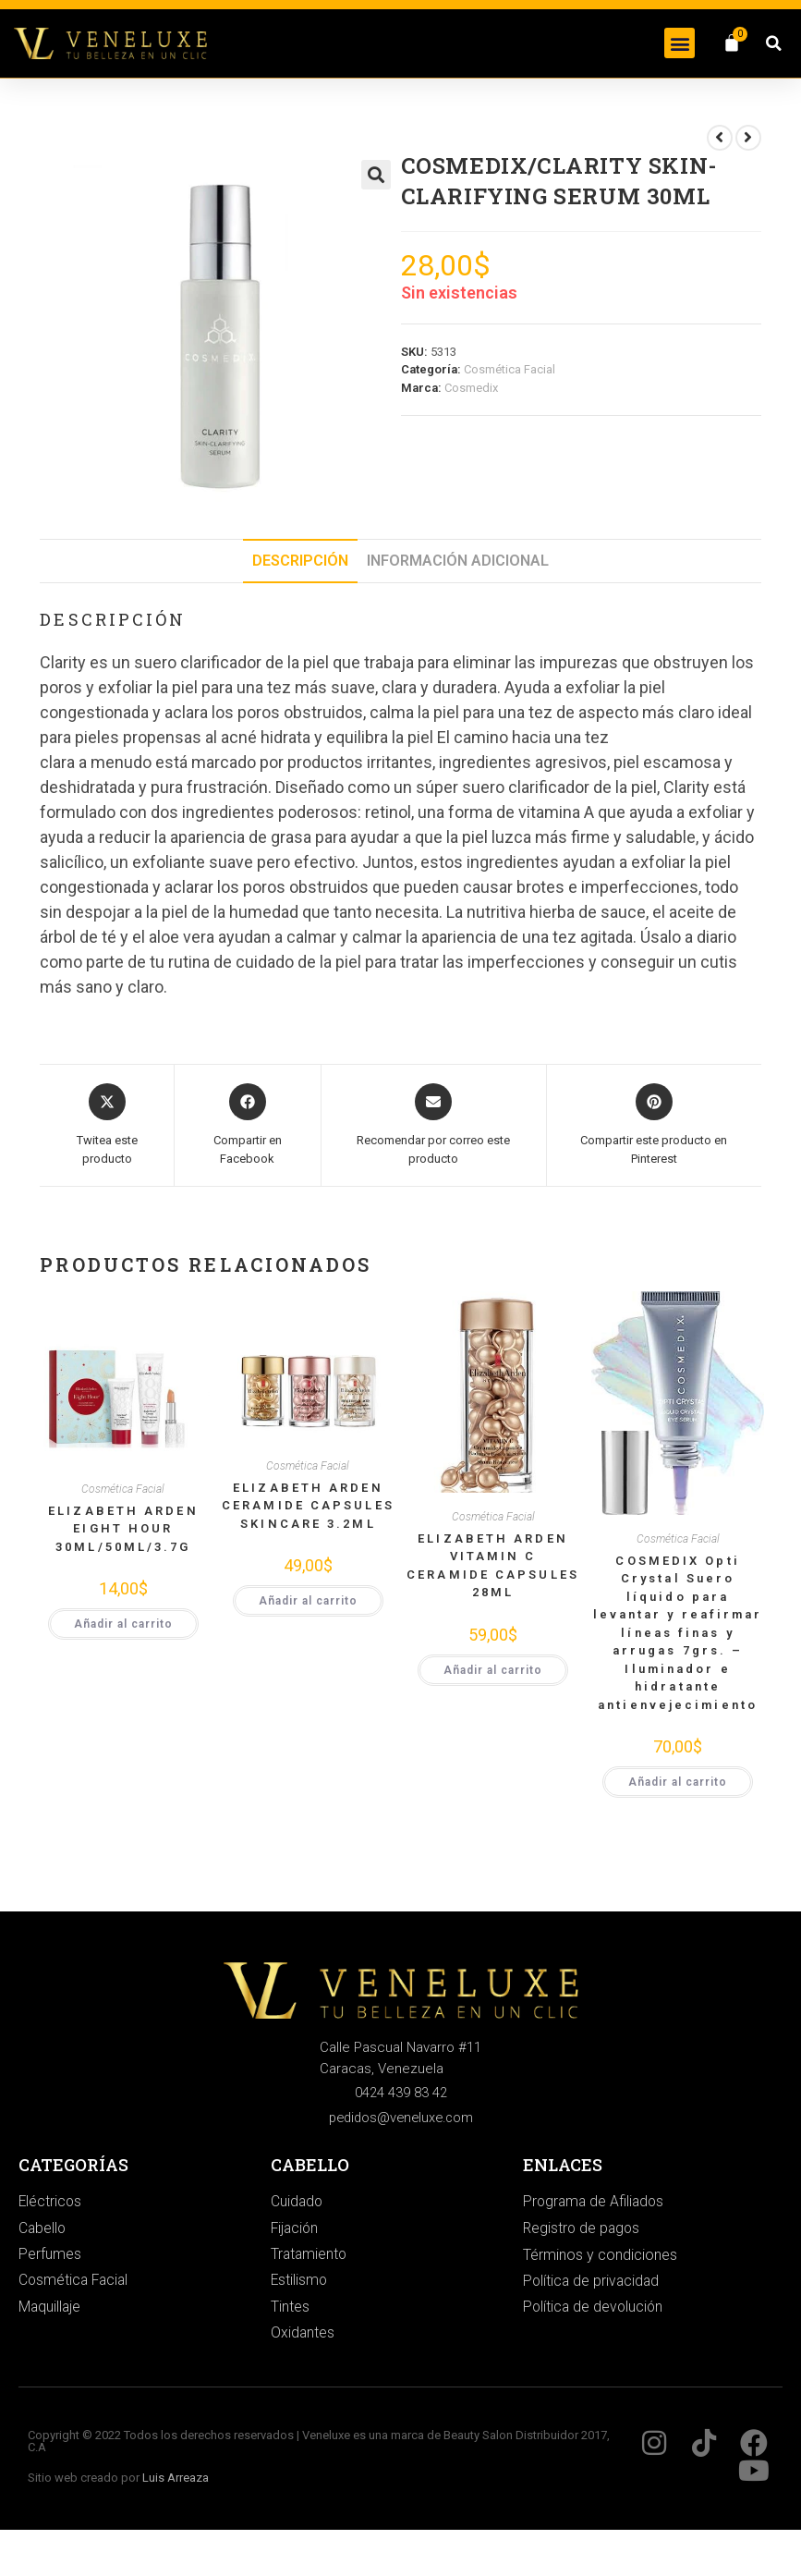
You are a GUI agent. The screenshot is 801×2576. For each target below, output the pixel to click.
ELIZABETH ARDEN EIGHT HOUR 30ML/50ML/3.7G (123, 1529)
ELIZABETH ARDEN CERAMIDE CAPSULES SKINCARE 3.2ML (308, 1506)
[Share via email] (434, 1125)
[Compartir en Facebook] (247, 1125)
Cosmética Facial (509, 369)
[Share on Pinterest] (654, 1125)
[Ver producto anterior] (720, 138)
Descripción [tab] (300, 560)
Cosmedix (471, 388)
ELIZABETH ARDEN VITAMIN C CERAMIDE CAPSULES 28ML (493, 1566)
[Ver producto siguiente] (748, 138)
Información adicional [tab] (458, 560)
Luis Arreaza (175, 2481)
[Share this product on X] (107, 1125)
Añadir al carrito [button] (123, 1624)
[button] (679, 43)
